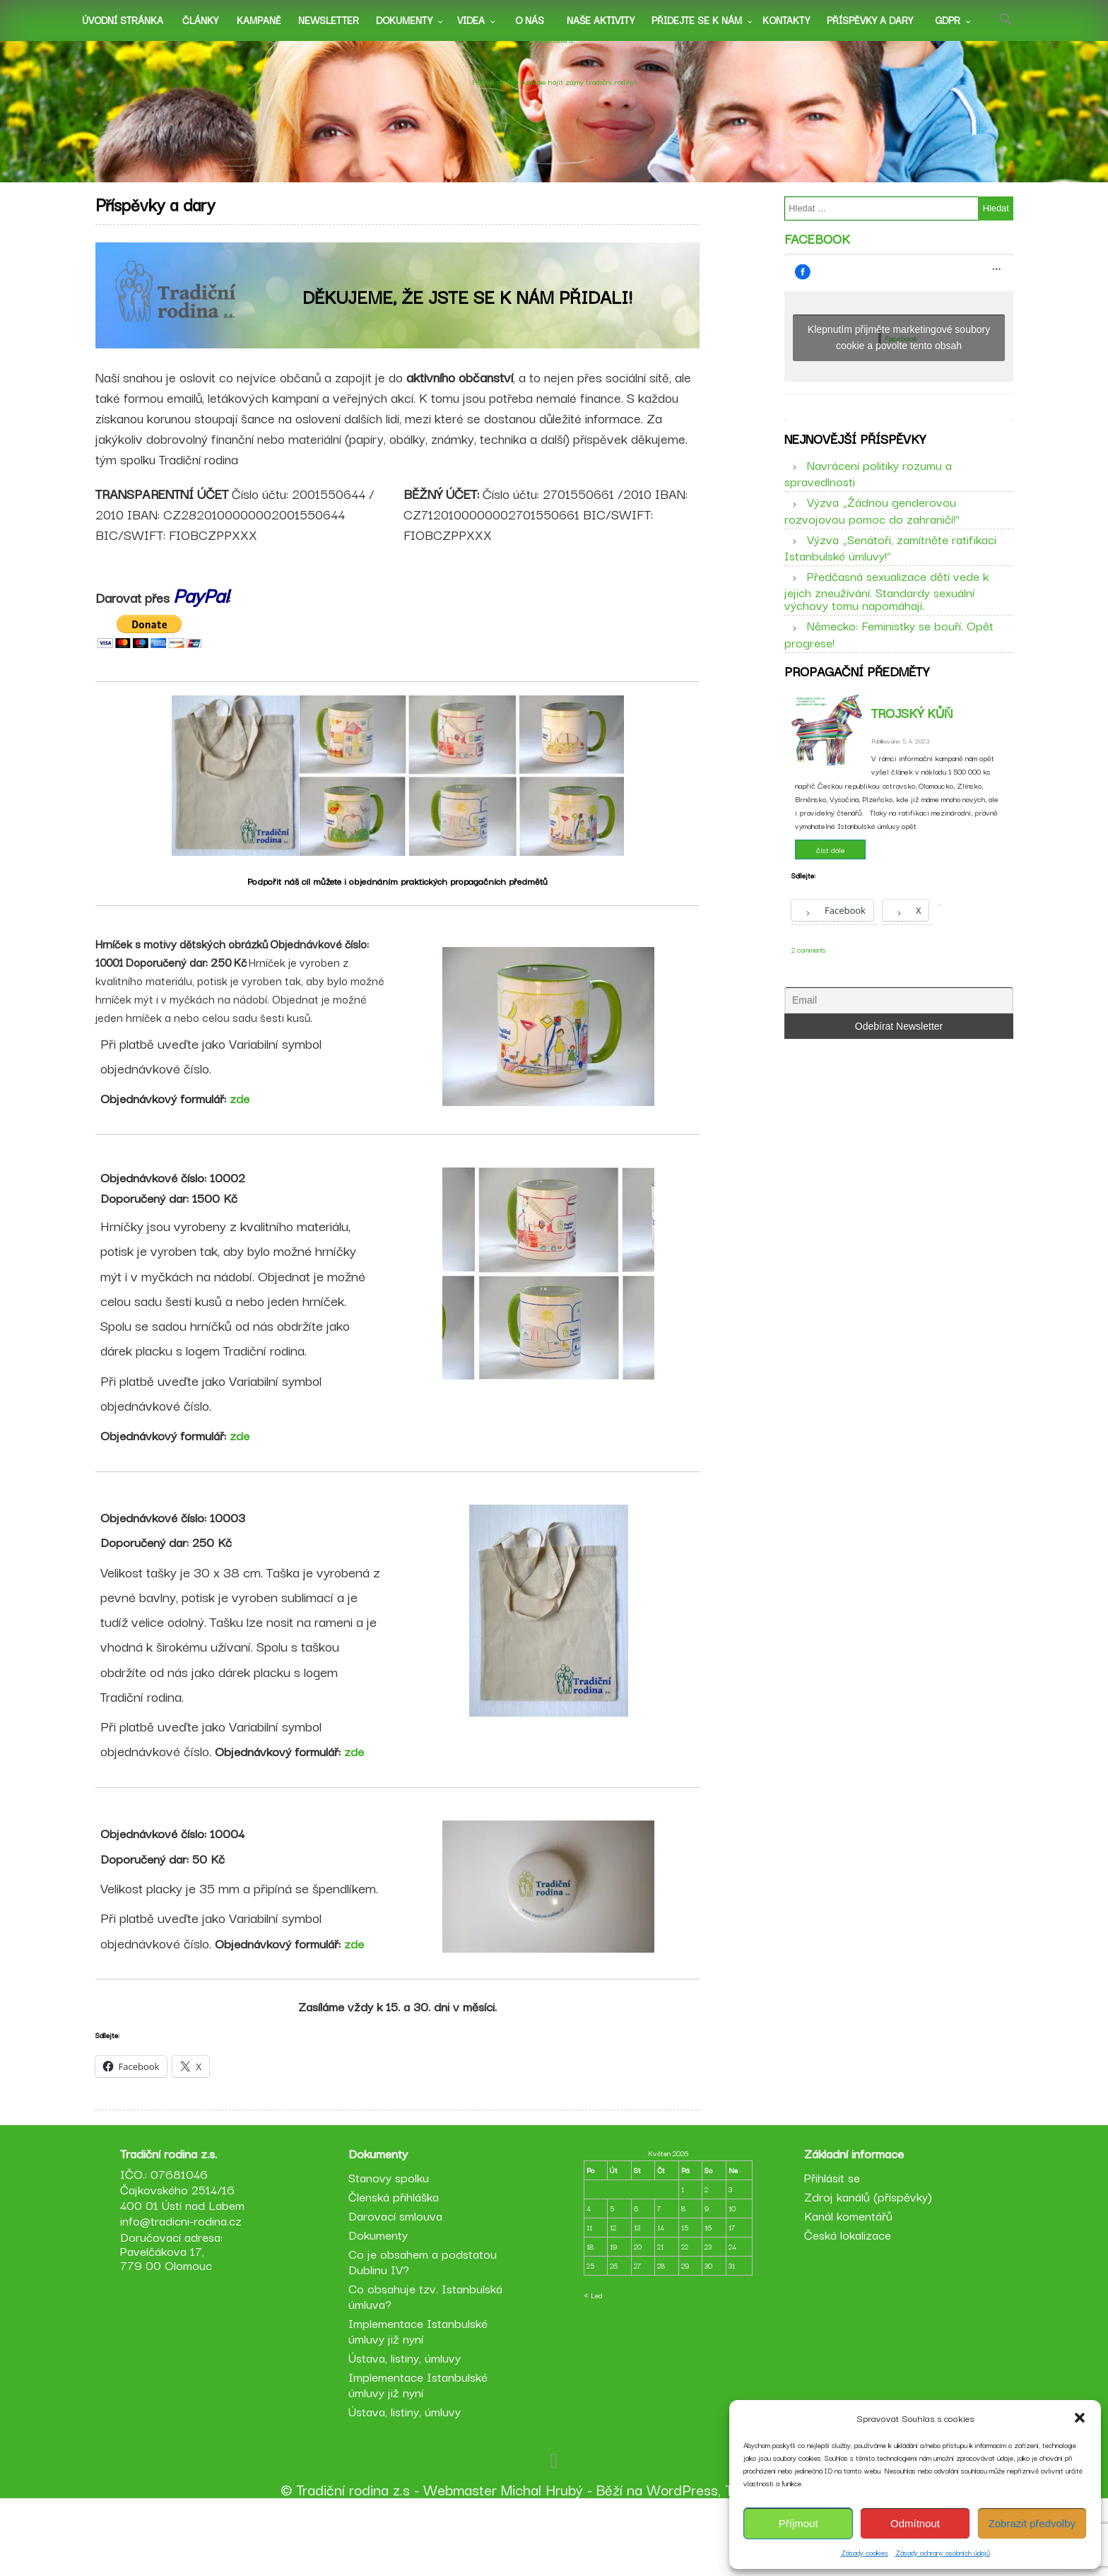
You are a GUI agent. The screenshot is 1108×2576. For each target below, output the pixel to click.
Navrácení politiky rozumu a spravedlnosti (868, 498)
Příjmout (798, 2523)
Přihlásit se (829, 2248)
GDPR (947, 20)
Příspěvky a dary (870, 20)
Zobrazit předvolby (1032, 2523)
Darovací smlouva (398, 2286)
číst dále (830, 888)
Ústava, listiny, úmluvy (407, 2428)
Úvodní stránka (122, 20)
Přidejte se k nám (697, 20)
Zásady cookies (864, 2552)
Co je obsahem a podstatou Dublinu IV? (425, 2332)
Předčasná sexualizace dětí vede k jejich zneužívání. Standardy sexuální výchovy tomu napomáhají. (886, 616)
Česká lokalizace (844, 2305)
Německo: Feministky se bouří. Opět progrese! (889, 659)
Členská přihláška (396, 2267)
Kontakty (786, 20)
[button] (1080, 2418)
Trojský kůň (912, 750)
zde (246, 1118)
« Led (593, 2366)
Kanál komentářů (845, 2286)
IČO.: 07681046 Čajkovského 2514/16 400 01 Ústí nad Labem (188, 2260)
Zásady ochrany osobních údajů (942, 2552)
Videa (471, 20)
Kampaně (259, 20)
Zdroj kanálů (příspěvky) (865, 2267)
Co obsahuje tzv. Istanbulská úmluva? (428, 2367)
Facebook (817, 251)
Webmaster (460, 2560)
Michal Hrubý (542, 2560)
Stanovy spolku (391, 2248)
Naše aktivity (601, 20)
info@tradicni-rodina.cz (186, 2291)
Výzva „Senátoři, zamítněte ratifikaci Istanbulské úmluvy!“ (890, 572)
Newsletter (328, 20)
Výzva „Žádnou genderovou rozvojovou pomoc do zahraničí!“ (872, 535)
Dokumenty (404, 20)
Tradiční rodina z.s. (554, 58)
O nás (529, 20)
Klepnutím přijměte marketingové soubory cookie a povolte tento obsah (899, 350)
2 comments (808, 987)
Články (200, 20)
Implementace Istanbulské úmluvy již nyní (420, 2401)
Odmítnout (915, 2523)
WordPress (682, 2560)
